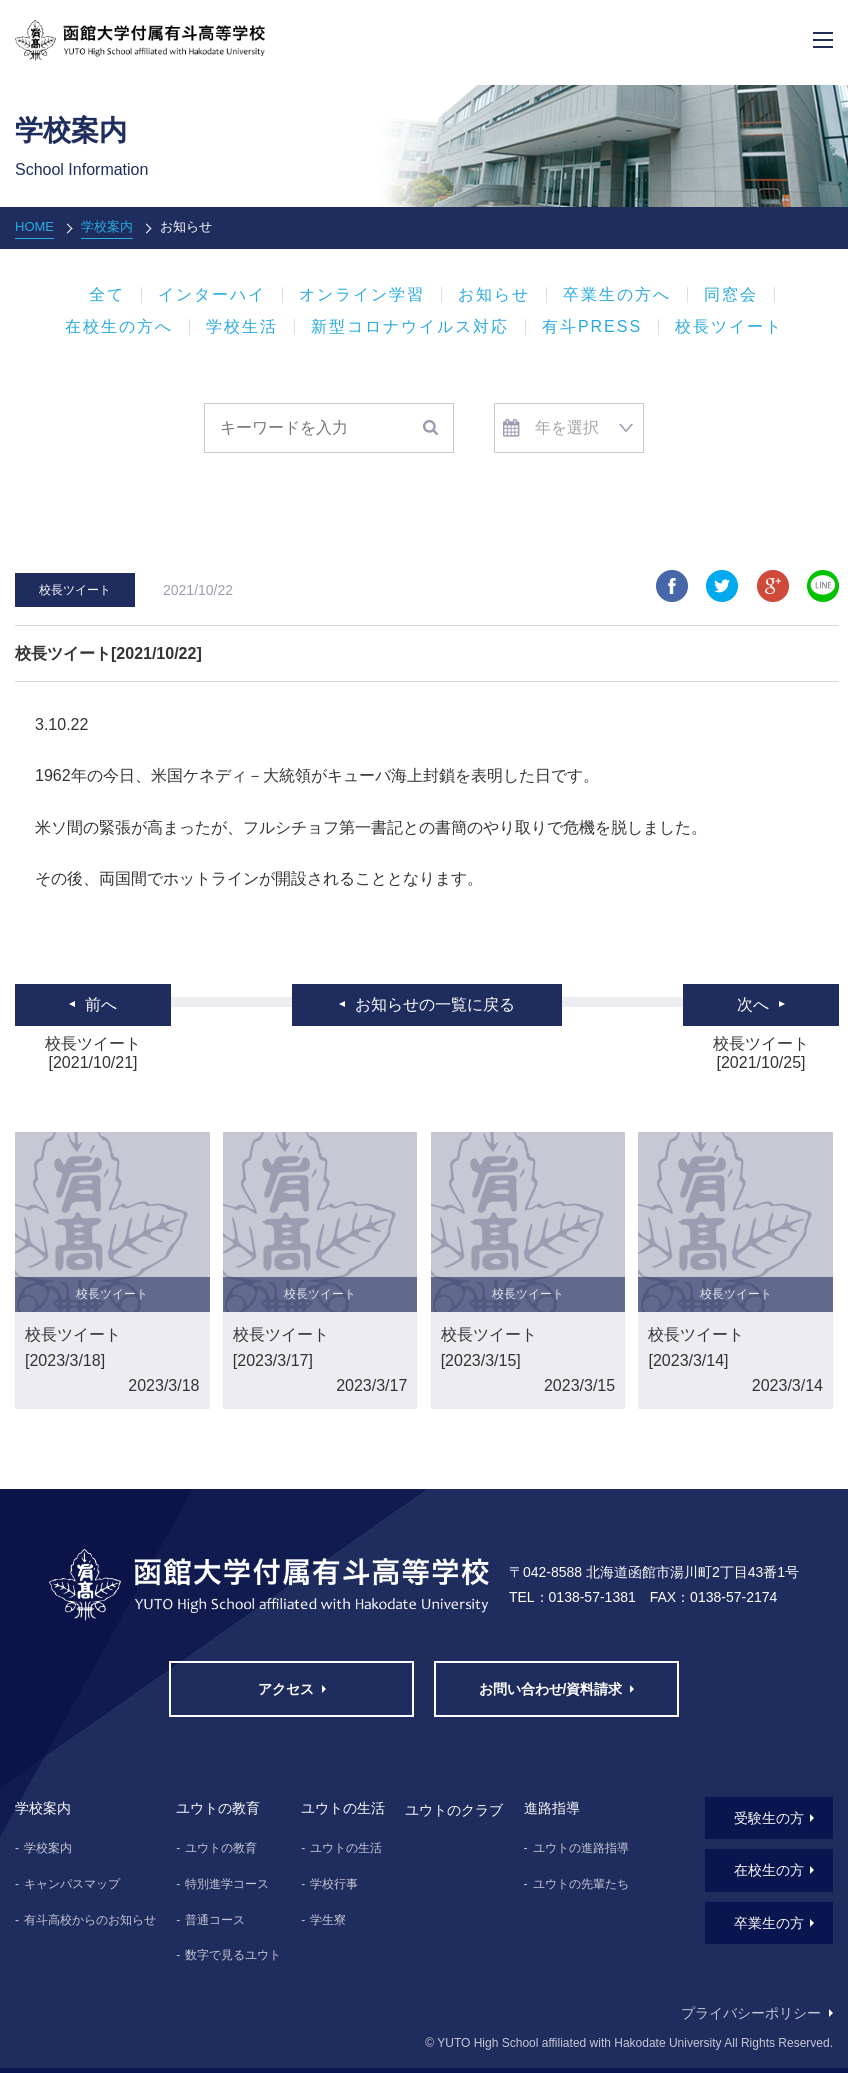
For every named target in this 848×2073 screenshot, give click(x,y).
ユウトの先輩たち (581, 1884)
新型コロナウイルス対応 (410, 327)
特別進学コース (227, 1884)
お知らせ (494, 295)
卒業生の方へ (617, 295)
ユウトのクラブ (454, 1810)
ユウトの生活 (346, 1848)
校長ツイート (729, 327)
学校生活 (242, 327)
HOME (34, 226)
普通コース (215, 1920)
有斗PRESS (592, 327)
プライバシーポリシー (751, 2013)
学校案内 (107, 226)
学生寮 (328, 1920)
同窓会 (731, 295)
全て (107, 295)
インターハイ (212, 295)
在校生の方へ (119, 327)
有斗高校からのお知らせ (90, 1920)
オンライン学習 (362, 295)
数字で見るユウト (233, 1955)
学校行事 (334, 1884)
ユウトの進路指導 (581, 1848)
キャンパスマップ (72, 1884)
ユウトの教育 (221, 1848)
